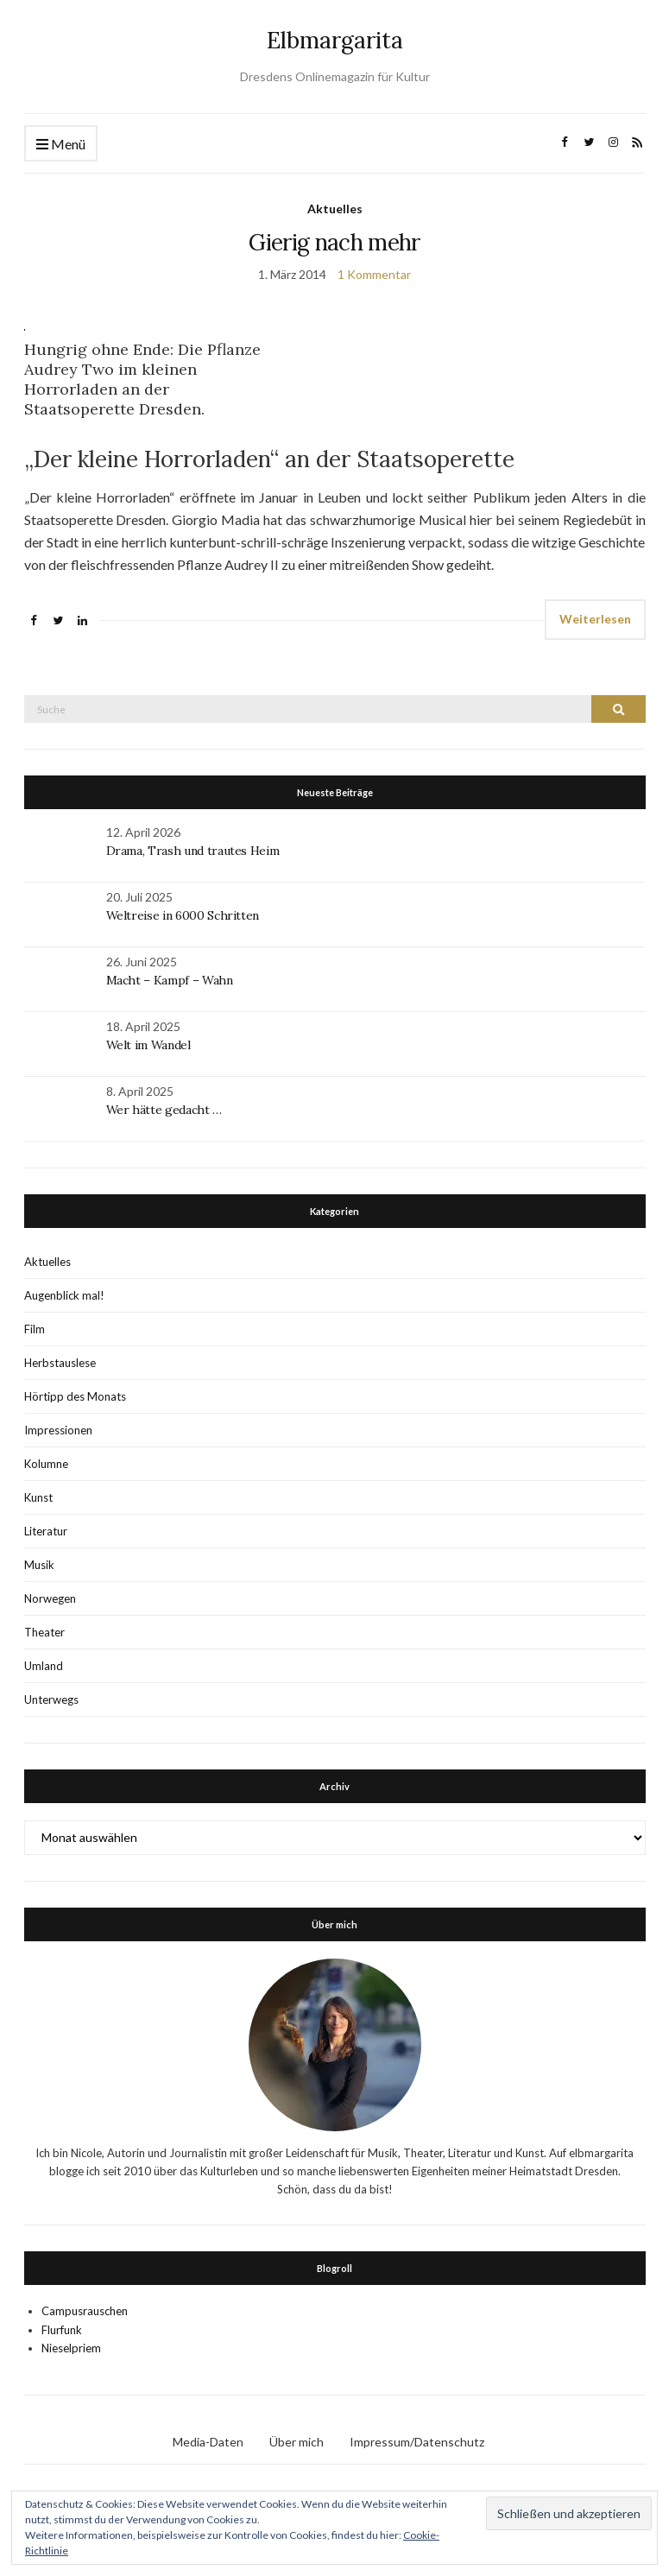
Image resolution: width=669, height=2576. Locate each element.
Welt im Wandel (150, 1045)
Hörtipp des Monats (75, 1396)
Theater (44, 1632)
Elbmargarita (335, 40)
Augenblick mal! (64, 1295)
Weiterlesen (595, 618)
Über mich (296, 2441)
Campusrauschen (84, 2311)
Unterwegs (51, 1699)
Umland (43, 1666)
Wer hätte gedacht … (164, 1109)
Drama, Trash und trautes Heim (193, 850)
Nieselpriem (71, 2348)
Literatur (45, 1531)
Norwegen (50, 1598)
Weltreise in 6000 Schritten (183, 915)
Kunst (38, 1497)
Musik (39, 1565)
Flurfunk (61, 2330)
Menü (60, 145)
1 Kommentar (374, 274)
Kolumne (46, 1464)
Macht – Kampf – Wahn (169, 980)
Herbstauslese (60, 1363)
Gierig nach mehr (334, 242)
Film (34, 1329)
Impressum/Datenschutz (417, 2441)
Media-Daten (208, 2441)
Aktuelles (335, 208)
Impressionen (58, 1430)
